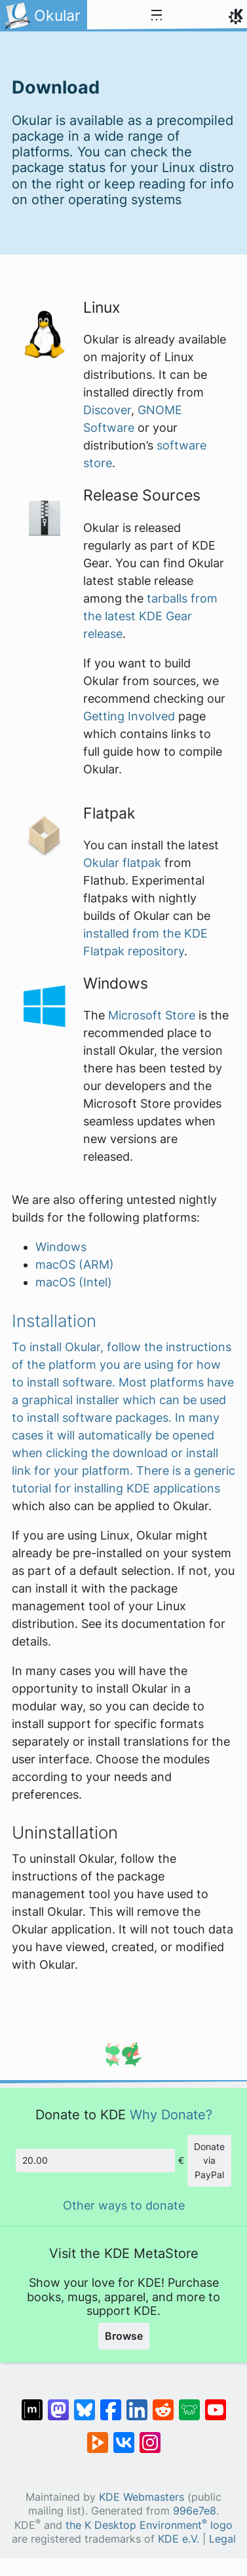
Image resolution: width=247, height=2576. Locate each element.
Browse (124, 2335)
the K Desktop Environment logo (149, 2525)
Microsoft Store (151, 1015)
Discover (107, 410)
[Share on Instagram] (150, 2436)
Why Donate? (171, 2114)
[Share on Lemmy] (189, 2403)
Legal (222, 2539)
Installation (54, 1321)
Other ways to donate (124, 2205)
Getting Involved (129, 716)
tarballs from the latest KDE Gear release (150, 616)
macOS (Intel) (73, 1282)
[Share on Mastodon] (58, 2403)
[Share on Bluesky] (84, 2403)
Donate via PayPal (209, 2160)
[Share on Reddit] (163, 2403)
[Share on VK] (123, 2436)
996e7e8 (194, 2511)
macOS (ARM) (74, 1264)
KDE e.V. (178, 2539)
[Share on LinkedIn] (136, 2403)
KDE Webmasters (141, 2497)
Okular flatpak (122, 863)
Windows (60, 1247)
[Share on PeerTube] (97, 2436)
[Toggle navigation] (156, 15)
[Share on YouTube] (215, 2403)
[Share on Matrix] (32, 2403)
